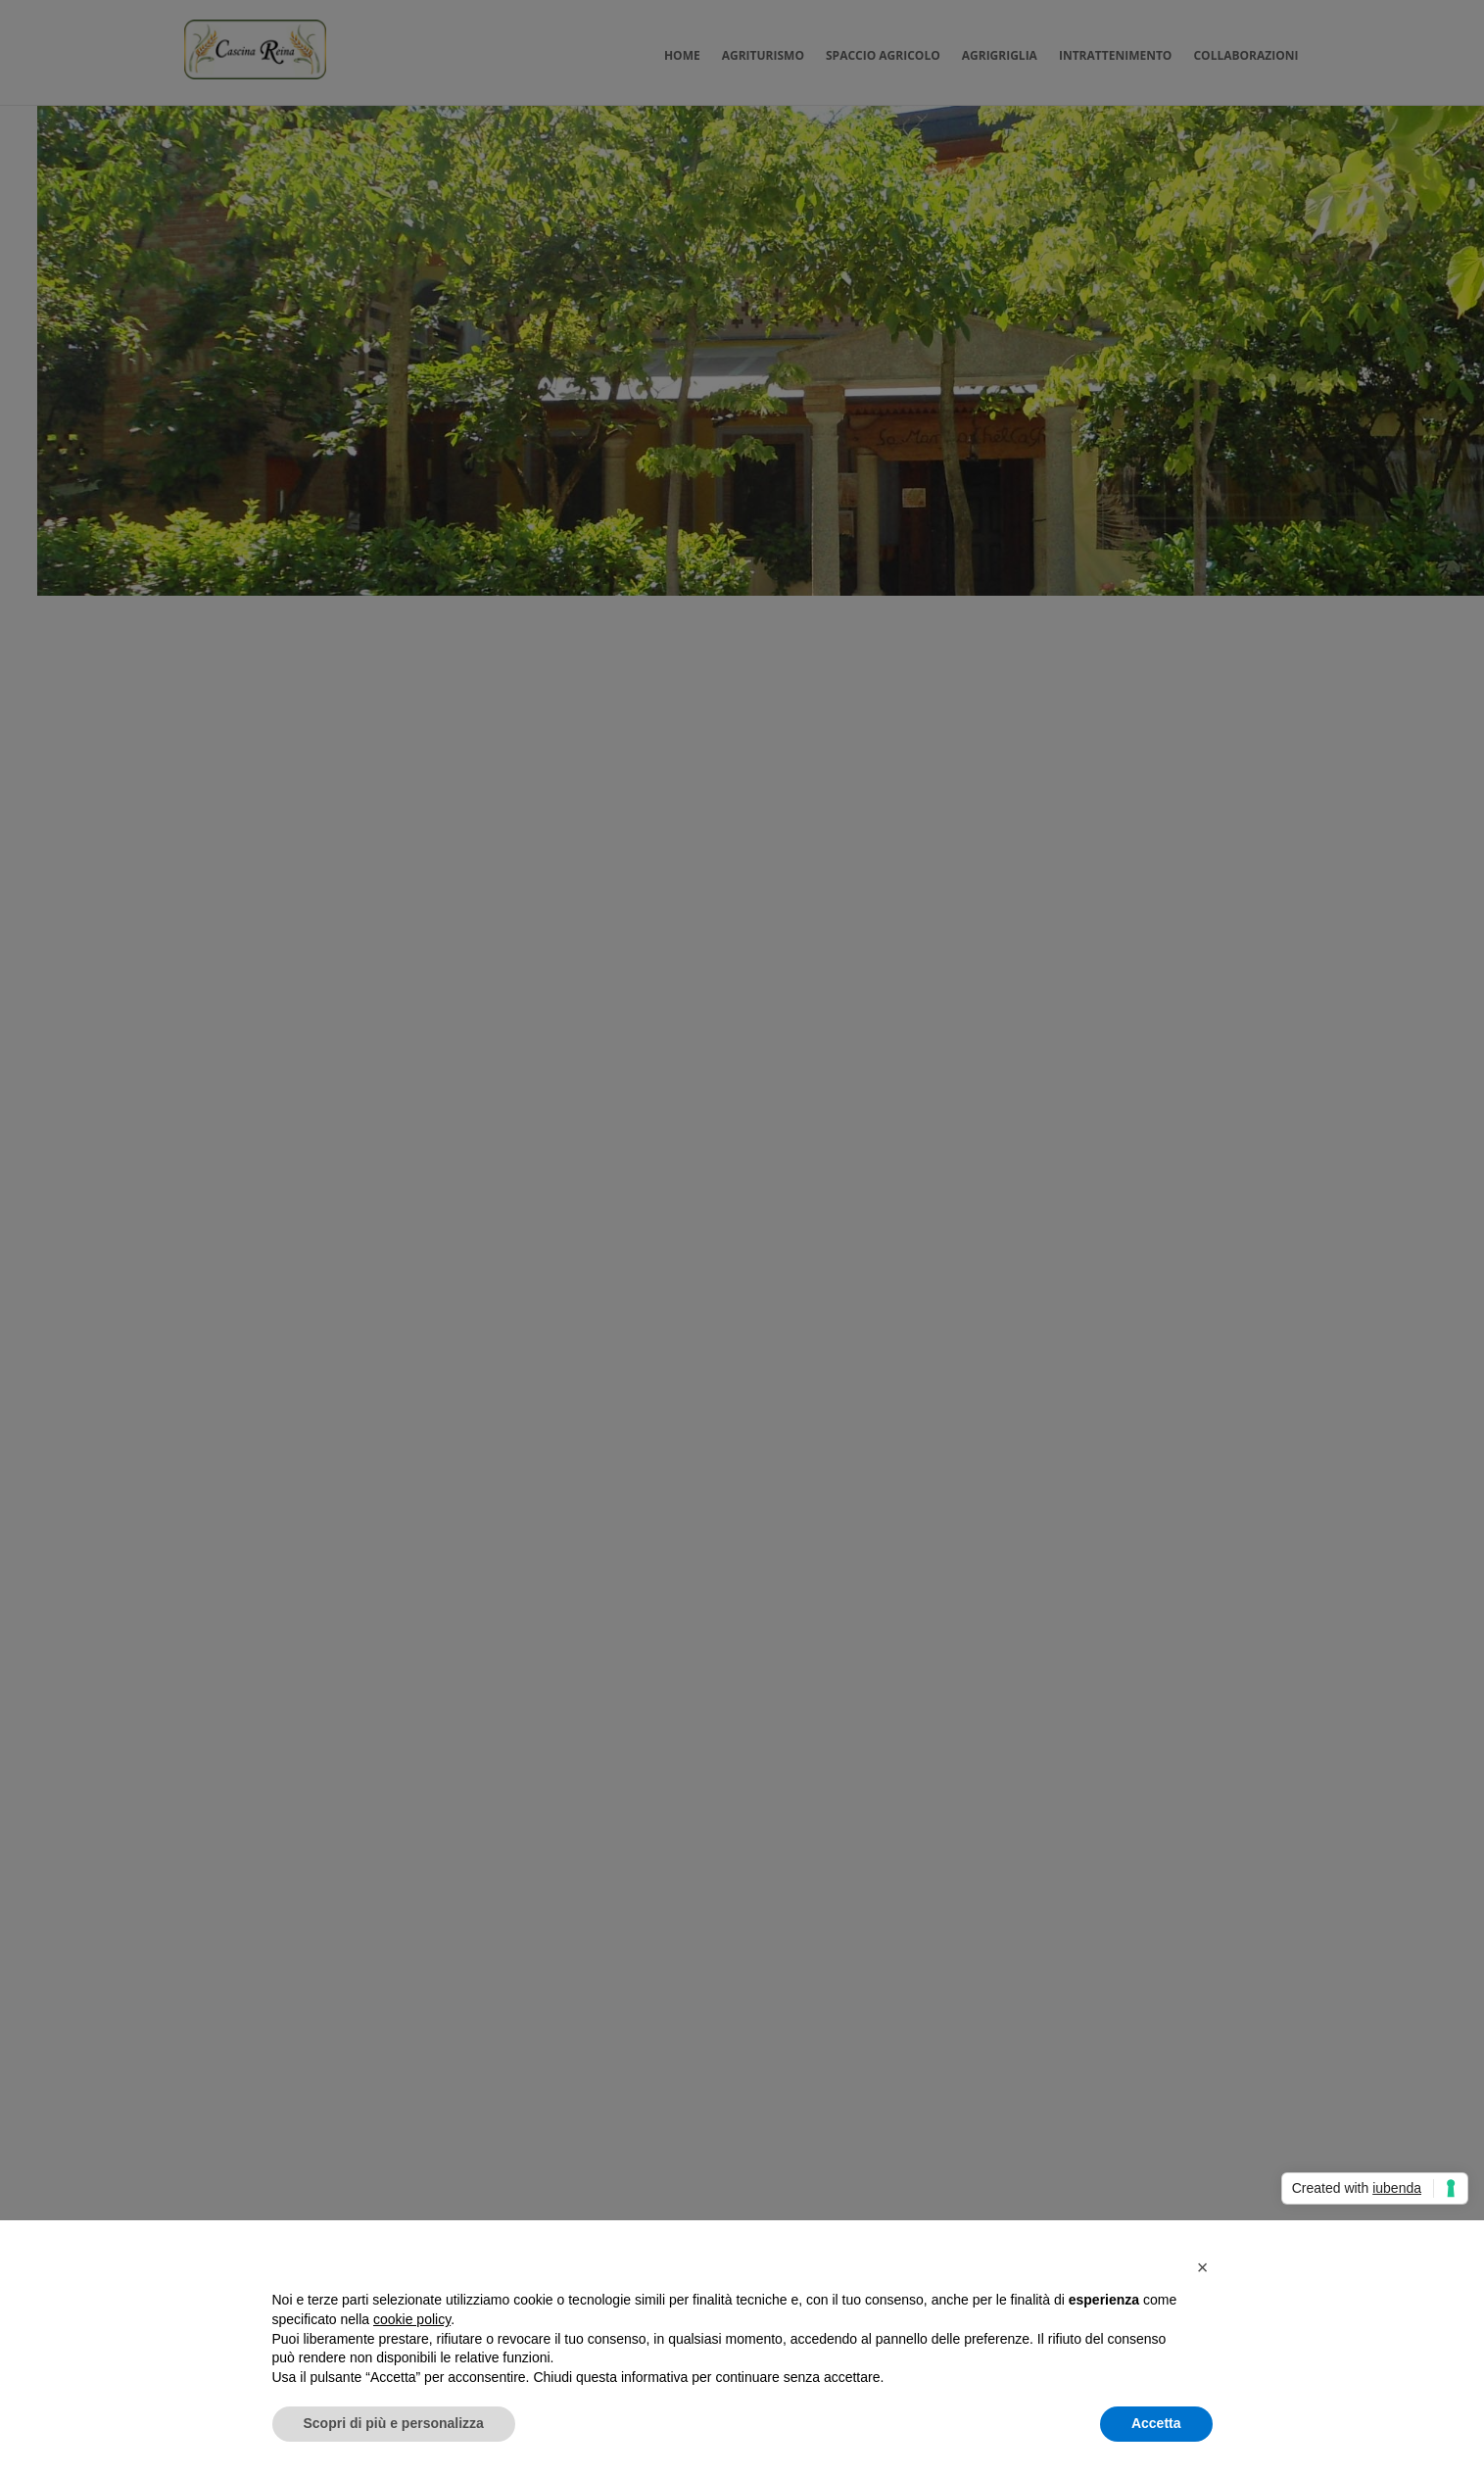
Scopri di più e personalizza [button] (394, 2423)
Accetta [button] (1156, 2423)
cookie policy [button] (412, 2319)
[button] (1203, 2267)
